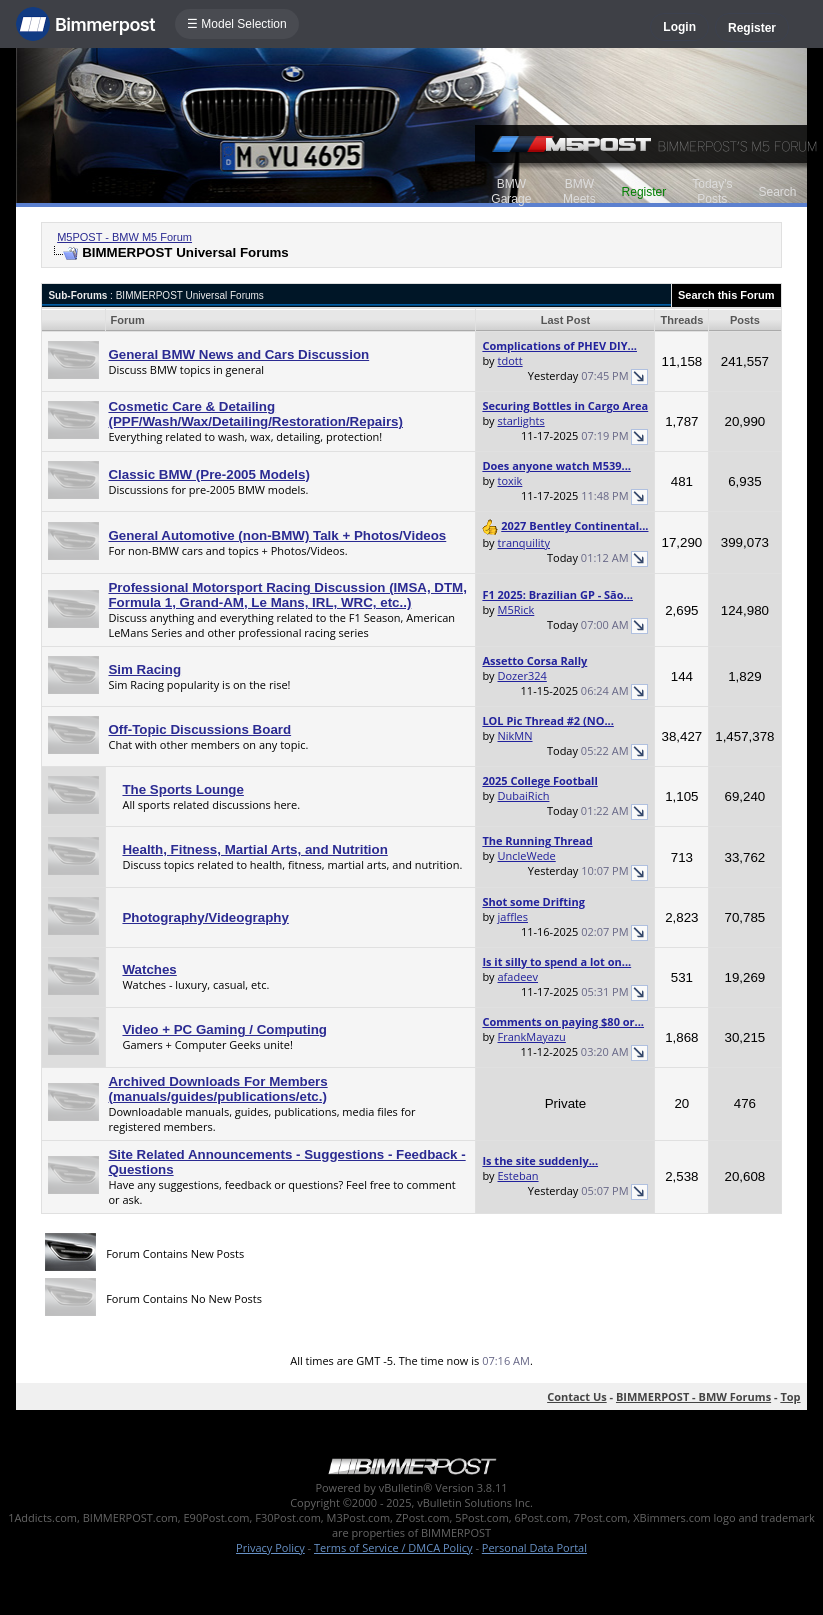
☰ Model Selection (237, 24)
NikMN (515, 735)
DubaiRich (524, 795)
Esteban (518, 1175)
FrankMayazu (532, 1036)
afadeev (518, 976)
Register (752, 28)
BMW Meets (579, 191)
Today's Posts (712, 191)
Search (777, 192)
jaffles (513, 916)
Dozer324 (522, 675)
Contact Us (577, 1396)
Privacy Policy (270, 1547)
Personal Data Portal (534, 1547)
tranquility (524, 542)
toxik (510, 480)
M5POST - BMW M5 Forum (124, 237)
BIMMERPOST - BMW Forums (693, 1396)
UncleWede (527, 855)
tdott (510, 360)
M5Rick (516, 609)
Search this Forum (726, 295)
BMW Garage (511, 191)
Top (790, 1396)
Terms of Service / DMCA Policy (393, 1547)
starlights (521, 420)
